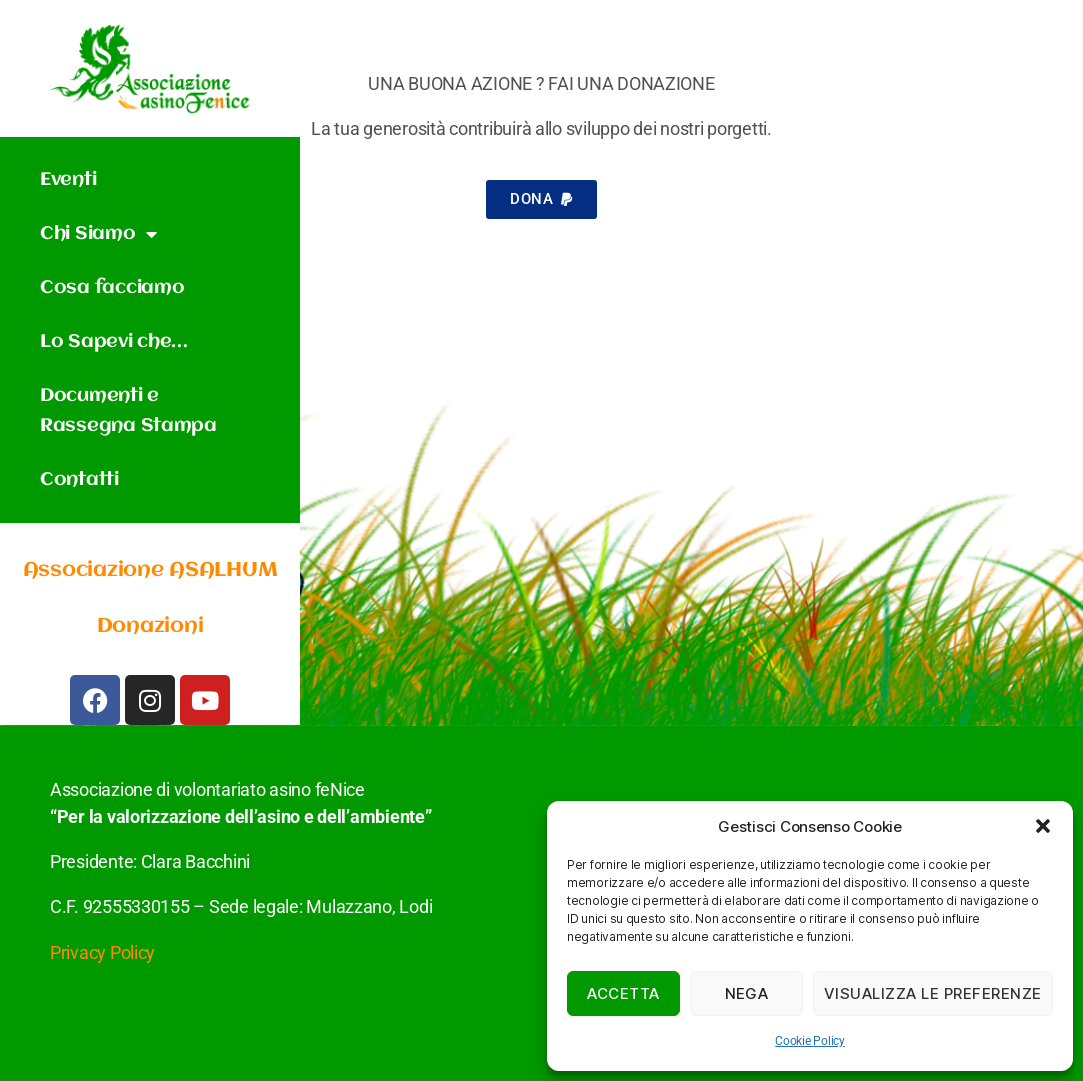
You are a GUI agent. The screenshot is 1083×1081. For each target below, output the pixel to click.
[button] (1043, 826)
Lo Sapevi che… (114, 342)
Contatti (79, 480)
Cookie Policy (810, 1041)
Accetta (623, 993)
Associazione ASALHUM (150, 570)
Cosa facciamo (112, 288)
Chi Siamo (98, 234)
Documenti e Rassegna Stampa (128, 411)
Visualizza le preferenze (933, 993)
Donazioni (150, 626)
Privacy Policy (102, 952)
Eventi (68, 180)
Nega (747, 993)
